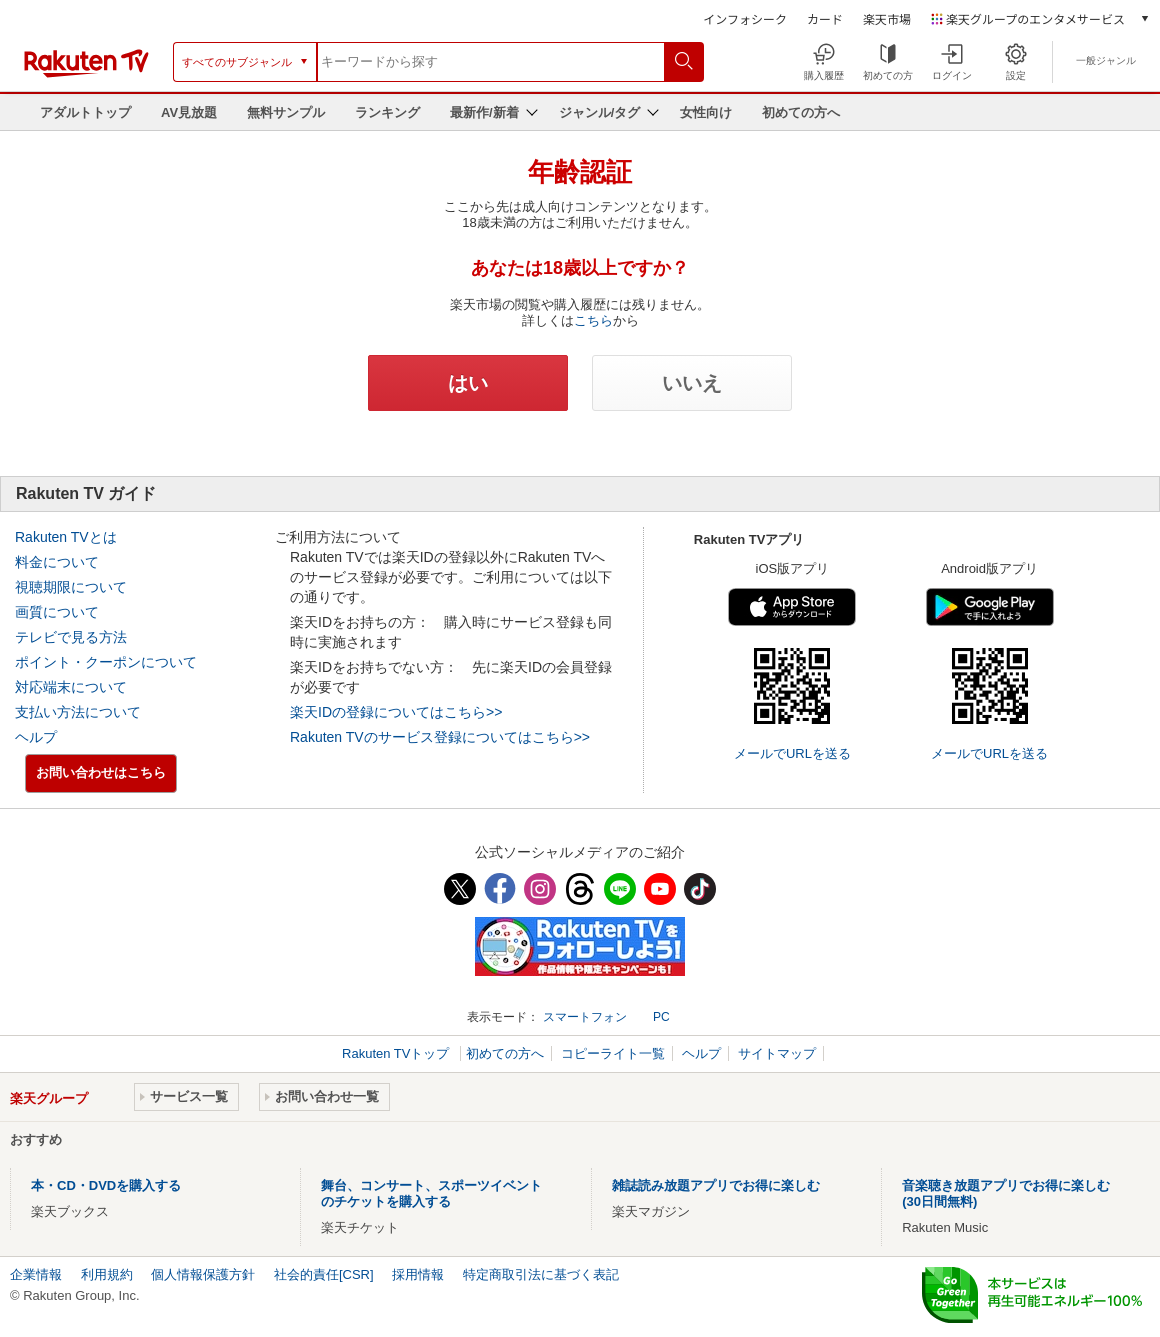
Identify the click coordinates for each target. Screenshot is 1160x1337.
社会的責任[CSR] (324, 1274)
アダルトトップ (85, 112)
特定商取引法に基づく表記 (541, 1274)
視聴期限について (71, 587)
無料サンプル (286, 112)
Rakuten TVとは (66, 537)
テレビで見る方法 (71, 637)
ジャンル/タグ (600, 112)
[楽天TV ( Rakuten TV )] (86, 73)
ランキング (387, 112)
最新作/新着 (484, 112)
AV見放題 (189, 112)
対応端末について (71, 687)
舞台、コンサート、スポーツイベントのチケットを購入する (431, 1193)
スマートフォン (585, 1017)
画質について (57, 612)
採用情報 (418, 1274)
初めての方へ (801, 112)
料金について (57, 562)
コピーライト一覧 (613, 1053)
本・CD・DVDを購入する (106, 1185)
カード (825, 18)
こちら (593, 320)
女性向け (706, 112)
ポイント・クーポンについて (106, 662)
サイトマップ (777, 1053)
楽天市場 (887, 18)
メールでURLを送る (792, 753)
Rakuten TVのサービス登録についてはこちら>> (440, 737)
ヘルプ (36, 737)
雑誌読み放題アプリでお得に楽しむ (716, 1185)
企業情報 (36, 1274)
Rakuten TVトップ (397, 1053)
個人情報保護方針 (203, 1274)
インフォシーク (745, 18)
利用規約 (107, 1274)
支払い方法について (78, 712)
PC (661, 1017)
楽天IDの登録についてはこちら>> (396, 712)
